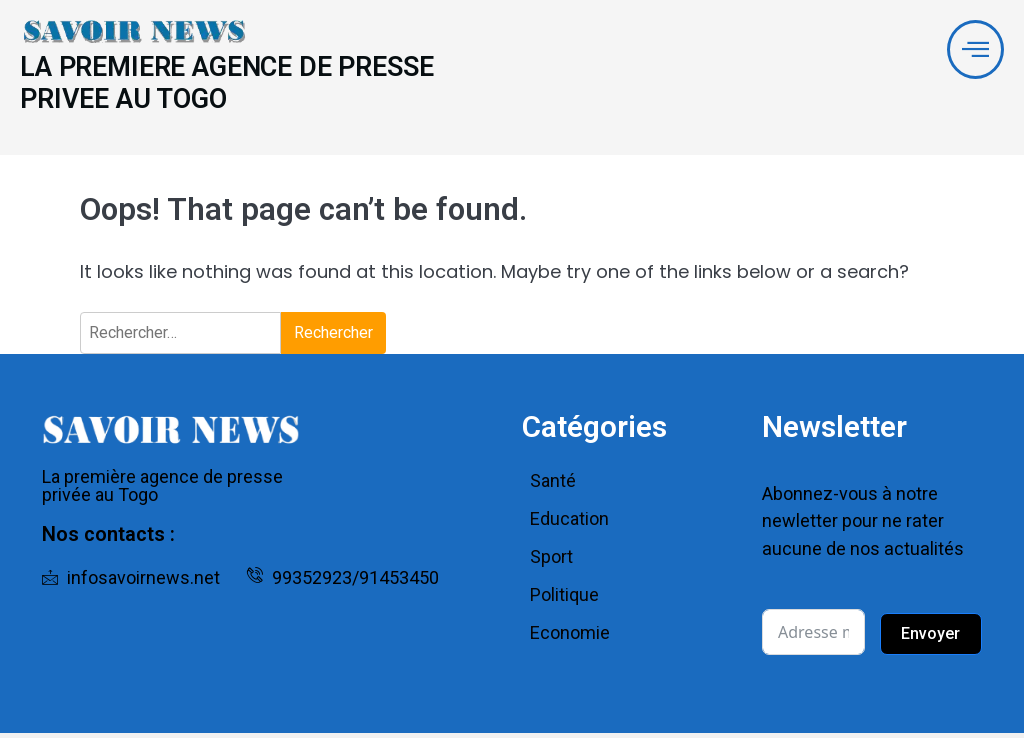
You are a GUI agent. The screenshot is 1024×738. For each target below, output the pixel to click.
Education (569, 524)
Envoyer (930, 638)
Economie (570, 638)
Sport (551, 562)
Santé (553, 486)
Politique (564, 600)
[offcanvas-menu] (974, 50)
